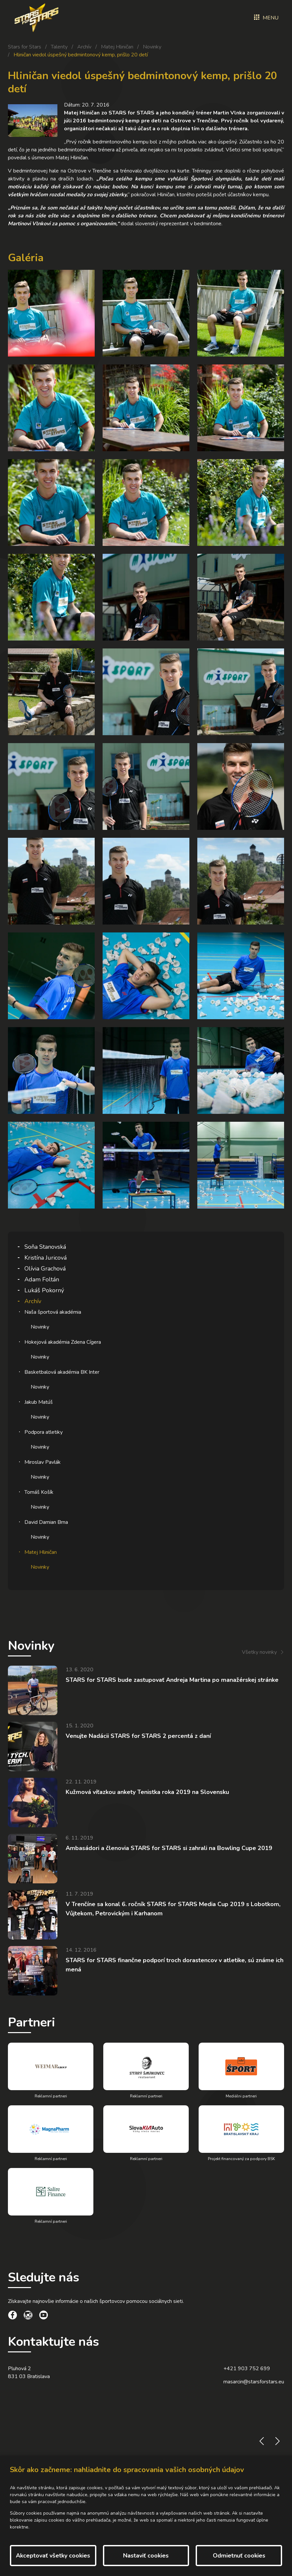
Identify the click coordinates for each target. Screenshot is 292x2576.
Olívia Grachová (45, 1268)
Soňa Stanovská (45, 1247)
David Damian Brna (46, 1522)
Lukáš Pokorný (44, 1290)
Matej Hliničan (117, 46)
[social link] (12, 2316)
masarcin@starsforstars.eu (253, 2381)
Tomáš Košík (38, 1492)
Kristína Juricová (45, 1258)
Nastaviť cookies (146, 2556)
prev (262, 2441)
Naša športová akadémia (52, 1312)
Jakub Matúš (38, 1402)
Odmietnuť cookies (239, 2556)
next (277, 2441)
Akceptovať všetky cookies (53, 2556)
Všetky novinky (259, 1652)
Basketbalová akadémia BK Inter (61, 1372)
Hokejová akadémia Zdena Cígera (62, 1342)
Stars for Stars (24, 46)
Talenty (59, 46)
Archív (84, 46)
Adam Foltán (41, 1279)
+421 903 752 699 (246, 2368)
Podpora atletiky (43, 1432)
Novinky (152, 46)
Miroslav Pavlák (42, 1462)
